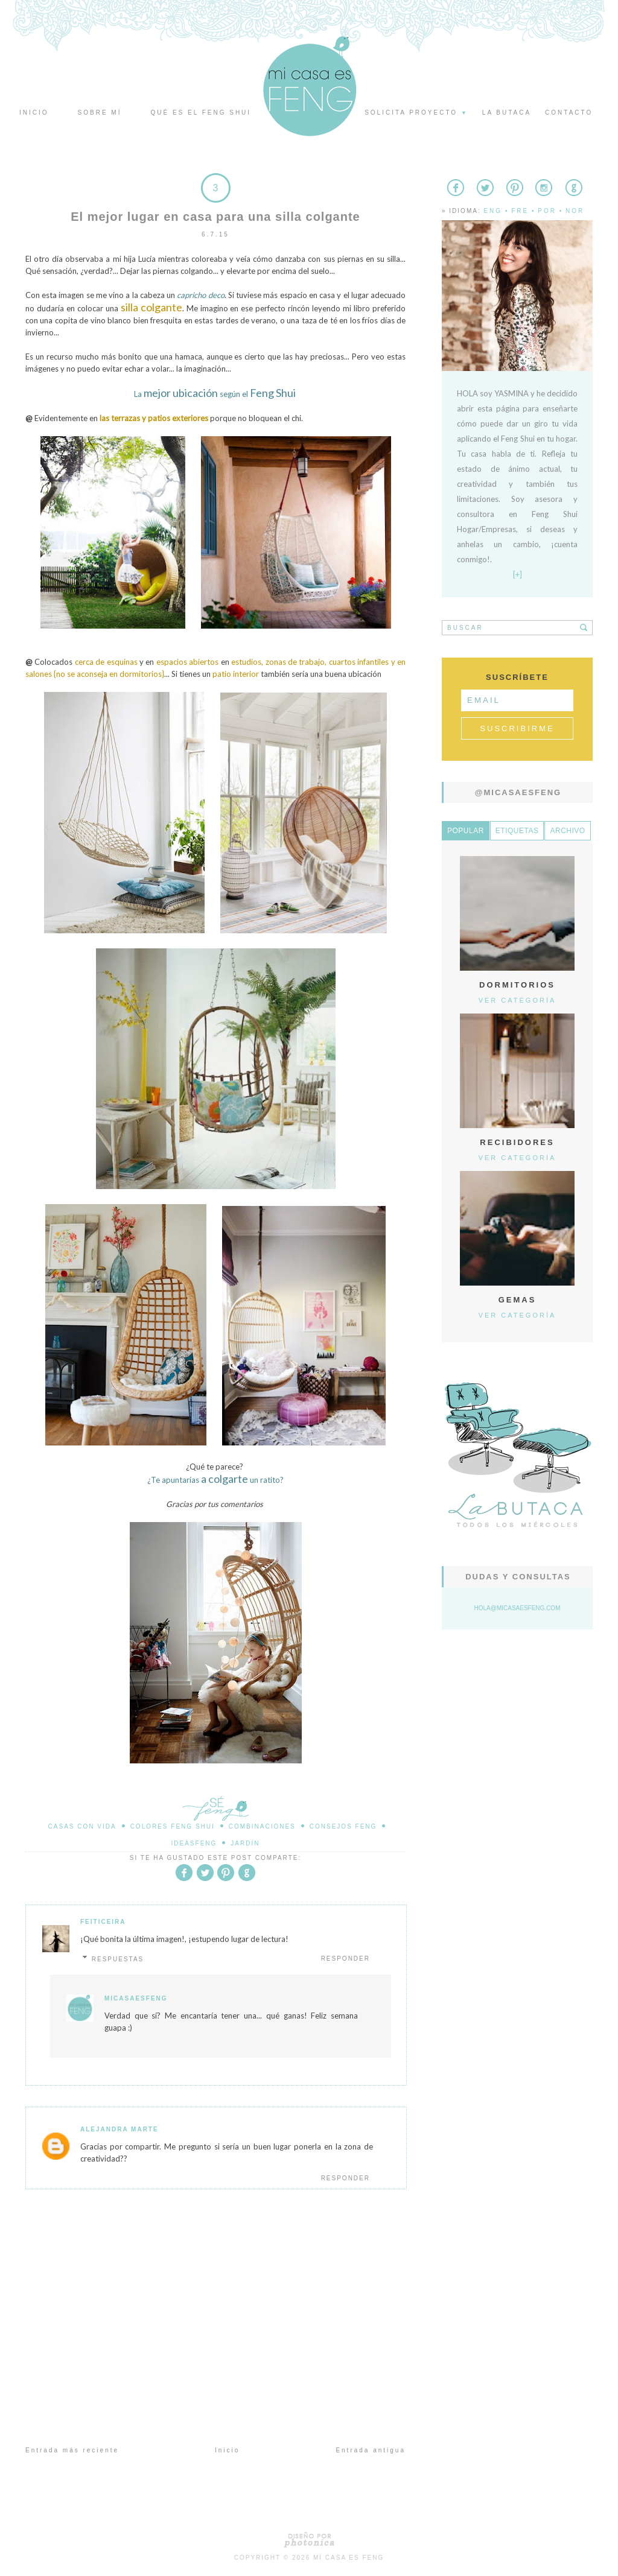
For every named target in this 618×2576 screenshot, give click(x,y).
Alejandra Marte (119, 2129)
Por (547, 211)
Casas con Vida (82, 1826)
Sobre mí (100, 112)
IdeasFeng (194, 1843)
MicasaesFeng (136, 1998)
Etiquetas (517, 830)
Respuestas (118, 1959)
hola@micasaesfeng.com (517, 1608)
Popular (465, 830)
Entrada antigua (371, 2450)
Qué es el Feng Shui (200, 112)
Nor (574, 211)
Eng (492, 211)
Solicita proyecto (416, 112)
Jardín (245, 1843)
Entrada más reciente (72, 2450)
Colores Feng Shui (172, 1826)
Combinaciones (262, 1826)
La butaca (506, 112)
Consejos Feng (343, 1826)
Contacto (569, 112)
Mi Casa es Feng (348, 2557)
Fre (520, 211)
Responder (345, 1958)
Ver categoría (517, 1000)
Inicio (34, 112)
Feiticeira (103, 1921)
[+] (517, 574)
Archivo (567, 830)
